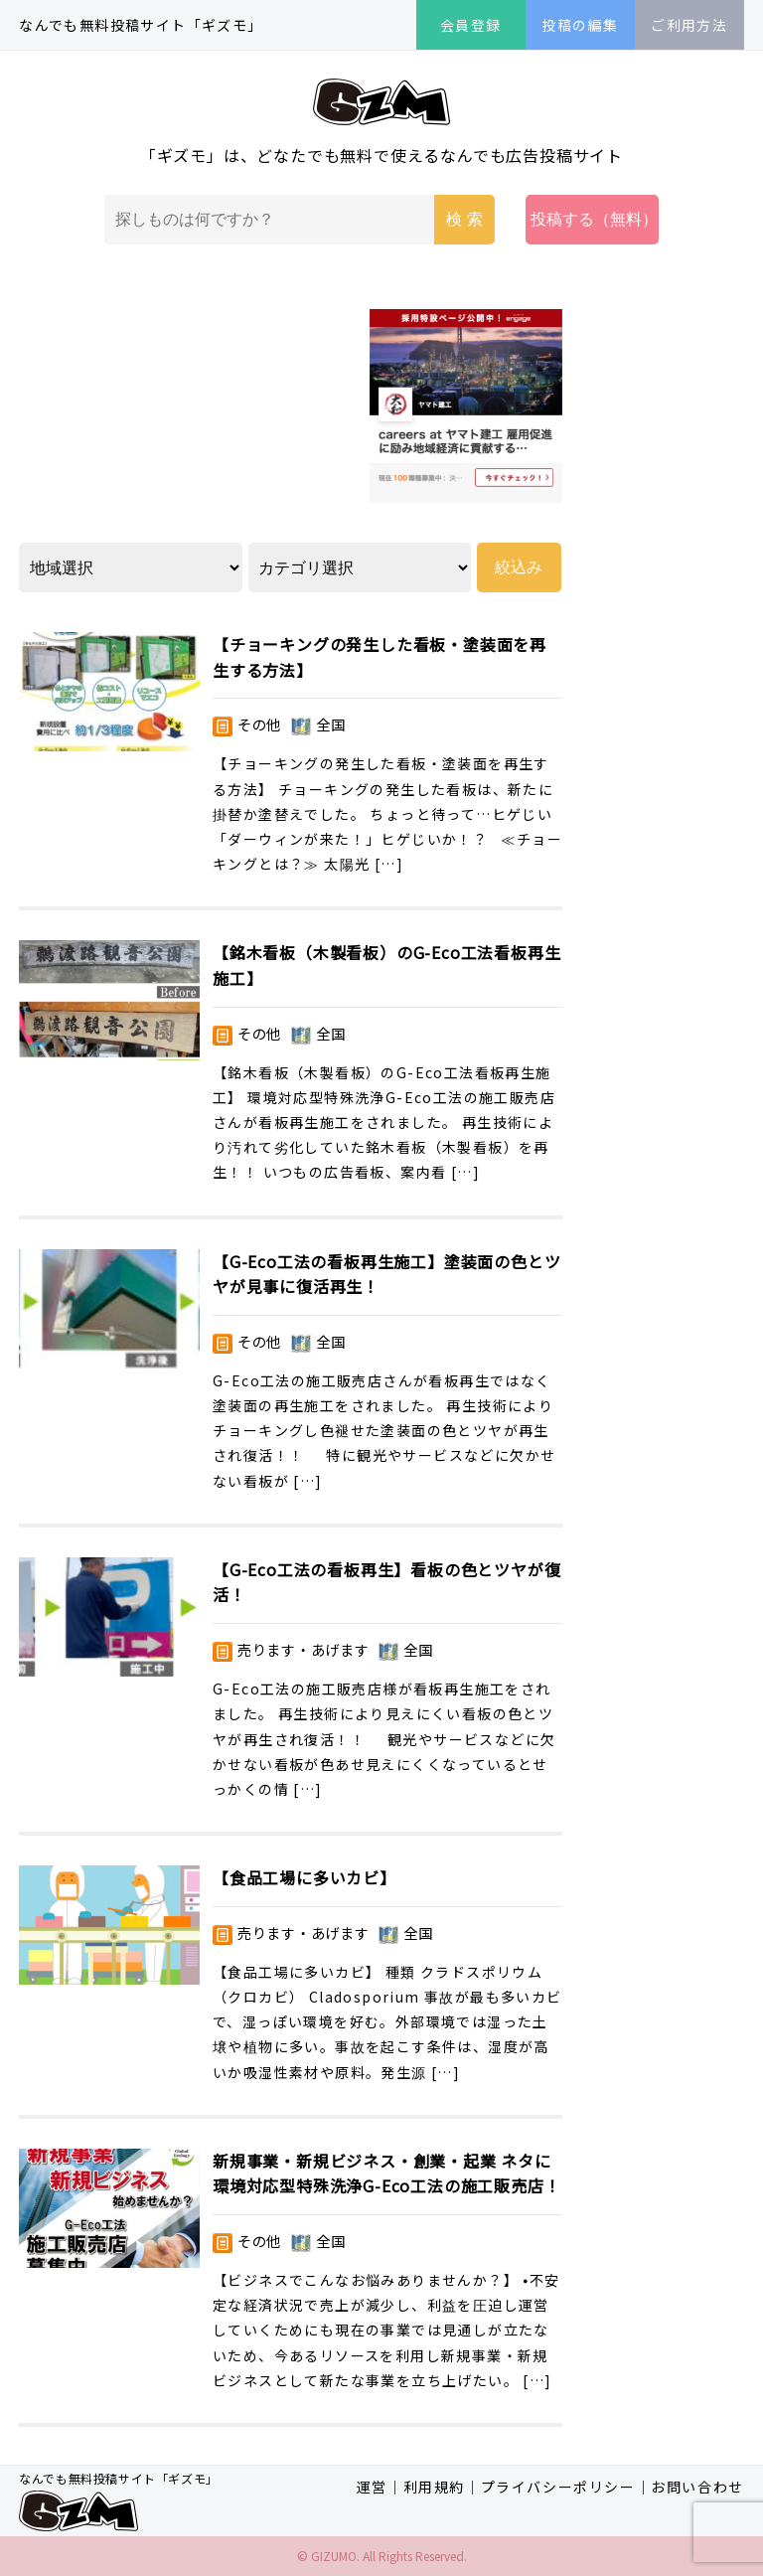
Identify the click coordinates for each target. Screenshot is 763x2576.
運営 (372, 2486)
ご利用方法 (689, 25)
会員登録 (471, 25)
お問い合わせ (697, 2486)
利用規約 (434, 2486)
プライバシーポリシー (558, 2486)
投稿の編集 (579, 25)
